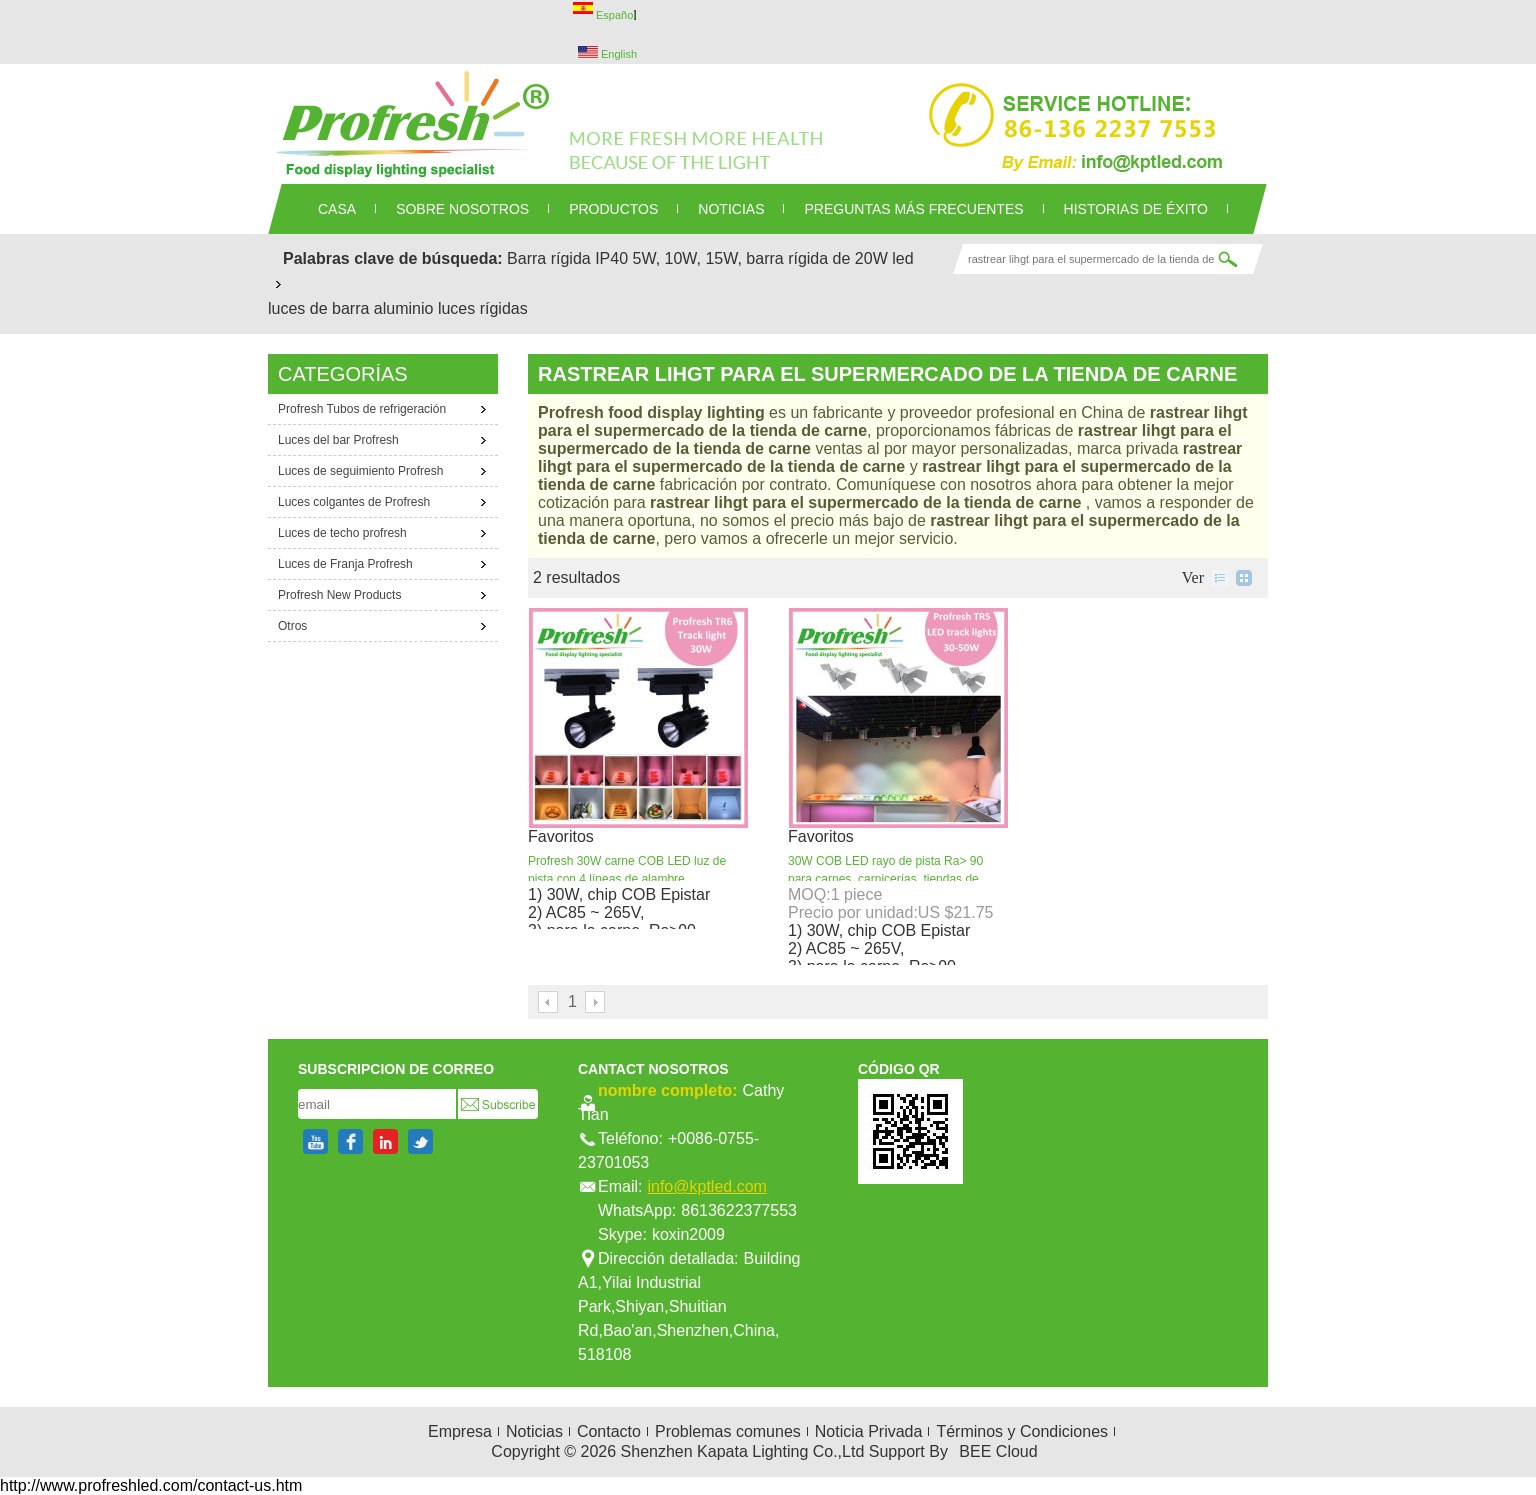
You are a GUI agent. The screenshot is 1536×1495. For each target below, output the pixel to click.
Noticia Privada (869, 1431)
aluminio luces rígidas (451, 308)
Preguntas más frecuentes (913, 209)
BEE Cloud (998, 1451)
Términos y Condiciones (1022, 1431)
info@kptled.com (706, 1186)
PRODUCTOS (613, 209)
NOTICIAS (731, 209)
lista (1220, 578)
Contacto (609, 1431)
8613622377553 (739, 1210)
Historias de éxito (1136, 209)
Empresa (460, 1431)
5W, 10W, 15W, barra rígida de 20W (760, 258)
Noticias (534, 1431)
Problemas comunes (728, 1431)
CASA (337, 209)
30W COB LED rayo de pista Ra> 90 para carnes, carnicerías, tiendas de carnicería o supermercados (885, 879)
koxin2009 (688, 1234)
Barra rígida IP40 (567, 258)
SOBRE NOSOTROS (462, 209)
